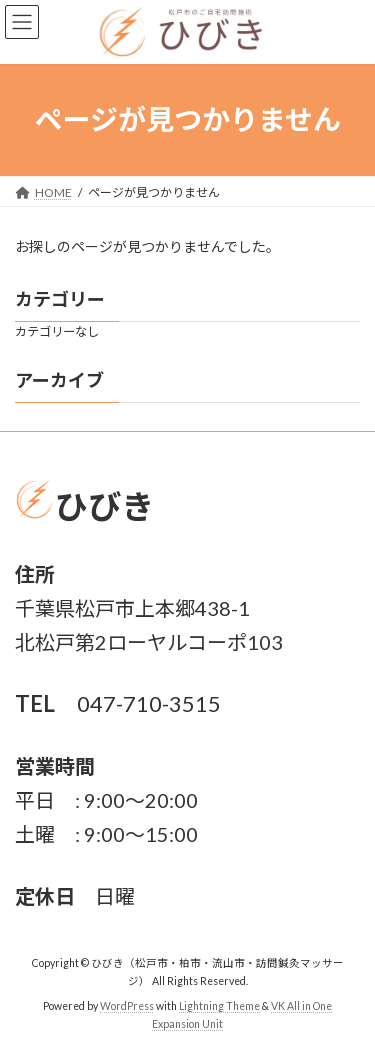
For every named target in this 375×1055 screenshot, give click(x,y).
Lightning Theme (219, 1006)
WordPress (127, 1006)
